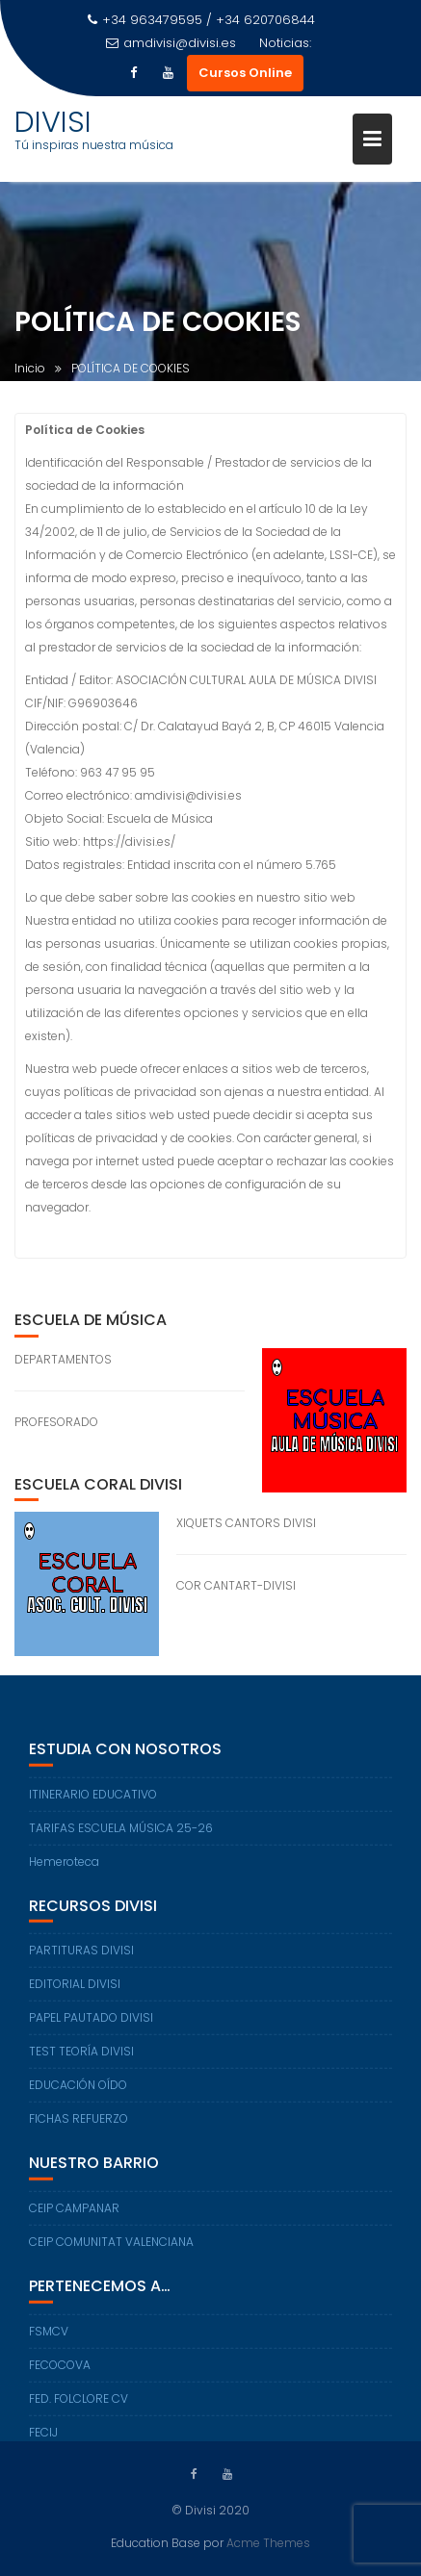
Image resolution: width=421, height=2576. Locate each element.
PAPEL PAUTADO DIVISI (91, 2025)
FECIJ (43, 2439)
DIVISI (53, 122)
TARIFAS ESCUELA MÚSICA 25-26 (121, 1834)
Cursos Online (245, 73)
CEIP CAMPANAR (74, 2214)
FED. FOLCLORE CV (78, 2405)
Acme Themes (268, 2542)
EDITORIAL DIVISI (74, 1991)
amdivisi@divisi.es (171, 43)
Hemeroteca (64, 1868)
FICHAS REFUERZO (78, 2126)
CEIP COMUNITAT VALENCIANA (111, 2248)
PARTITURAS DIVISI (81, 1958)
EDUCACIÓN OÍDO (78, 2092)
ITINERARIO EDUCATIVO (93, 1801)
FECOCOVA (60, 2371)
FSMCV (48, 2338)
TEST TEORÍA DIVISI (81, 2059)
